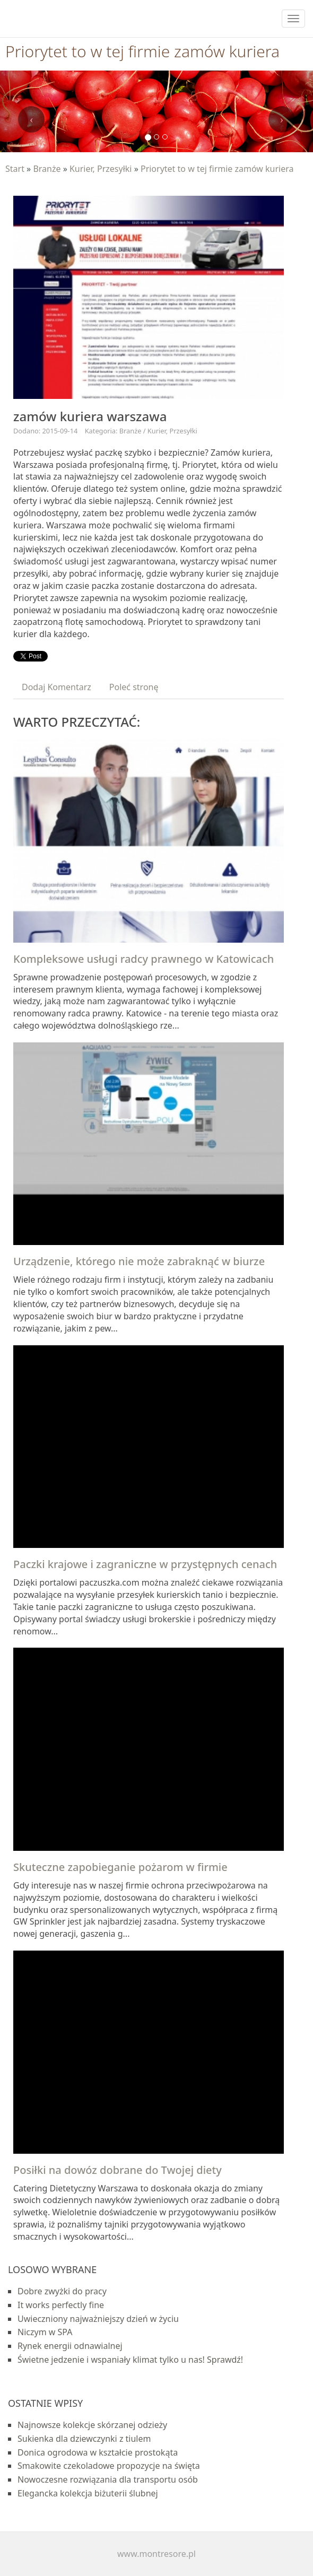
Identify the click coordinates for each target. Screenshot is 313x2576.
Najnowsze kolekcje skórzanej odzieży (92, 2425)
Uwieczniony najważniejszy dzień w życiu (98, 2319)
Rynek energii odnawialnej (70, 2346)
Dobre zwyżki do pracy (62, 2291)
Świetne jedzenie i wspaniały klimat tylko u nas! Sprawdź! (130, 2359)
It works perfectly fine (61, 2305)
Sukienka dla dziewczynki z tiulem (84, 2438)
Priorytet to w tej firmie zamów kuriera (217, 169)
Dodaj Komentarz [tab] (56, 687)
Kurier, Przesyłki (100, 169)
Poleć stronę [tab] (134, 687)
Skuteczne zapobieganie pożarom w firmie (120, 1867)
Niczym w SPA (45, 2332)
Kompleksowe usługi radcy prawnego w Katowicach (143, 959)
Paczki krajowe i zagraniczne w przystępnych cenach (145, 1564)
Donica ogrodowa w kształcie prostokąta (98, 2452)
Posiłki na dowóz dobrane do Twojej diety (117, 2170)
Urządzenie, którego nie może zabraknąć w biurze (139, 1261)
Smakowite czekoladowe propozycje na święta (109, 2465)
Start (14, 169)
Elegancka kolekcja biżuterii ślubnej (88, 2493)
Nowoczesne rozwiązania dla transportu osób (108, 2479)
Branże (46, 169)
